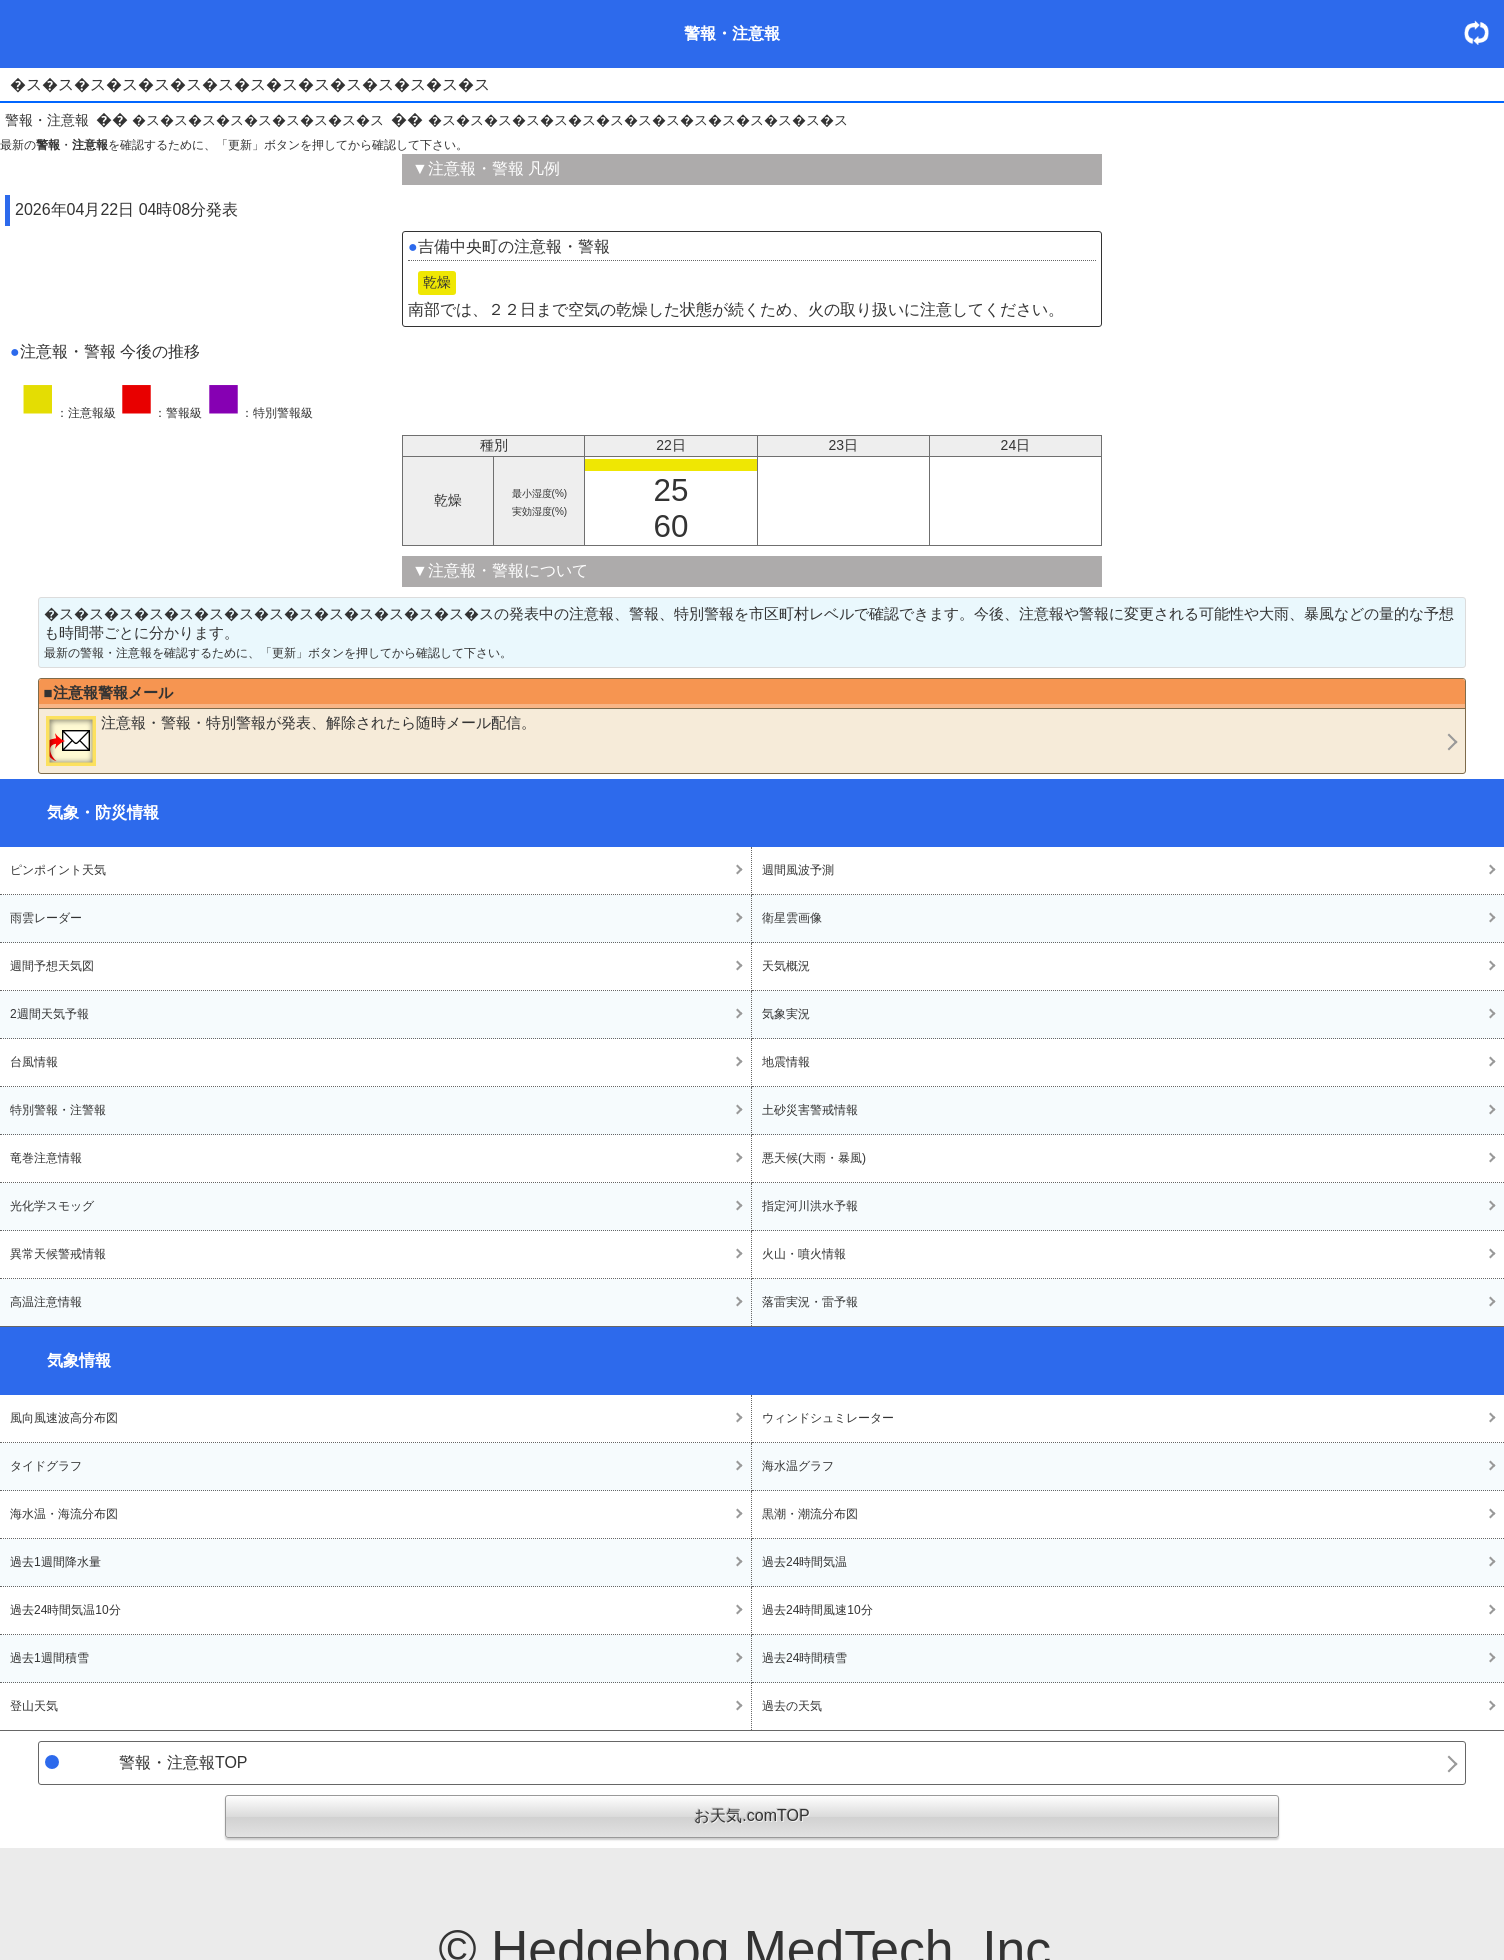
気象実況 (786, 1014)
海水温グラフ (798, 1466)
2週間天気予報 (49, 1014)
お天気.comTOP (751, 1815)
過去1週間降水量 (55, 1562)
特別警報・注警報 (58, 1110)
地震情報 (786, 1062)
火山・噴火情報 (804, 1254)
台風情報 (34, 1062)
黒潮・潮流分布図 (810, 1514)
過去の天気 (792, 1706)
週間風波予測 (798, 870)
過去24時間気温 (804, 1562)
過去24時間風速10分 (817, 1610)
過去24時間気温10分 (65, 1610)
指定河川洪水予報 (810, 1206)
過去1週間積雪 (49, 1658)
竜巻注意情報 (46, 1158)
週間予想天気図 (52, 966)
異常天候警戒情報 (58, 1254)
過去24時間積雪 (804, 1658)
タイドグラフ (46, 1466)
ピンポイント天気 (58, 870)
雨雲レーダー (46, 918)
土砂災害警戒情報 (810, 1110)
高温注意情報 (46, 1302)
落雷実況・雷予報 (810, 1302)
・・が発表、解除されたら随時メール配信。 (291, 740)
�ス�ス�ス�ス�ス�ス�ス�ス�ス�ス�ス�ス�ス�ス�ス (638, 120)
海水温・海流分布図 (64, 1514)
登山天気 (34, 1706)
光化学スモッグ (52, 1206)
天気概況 (786, 966)
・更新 (1484, 32)
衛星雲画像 (792, 918)
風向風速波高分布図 (64, 1418)
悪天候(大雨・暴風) (814, 1158)
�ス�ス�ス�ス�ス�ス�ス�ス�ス (258, 120)
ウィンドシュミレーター (828, 1418)
